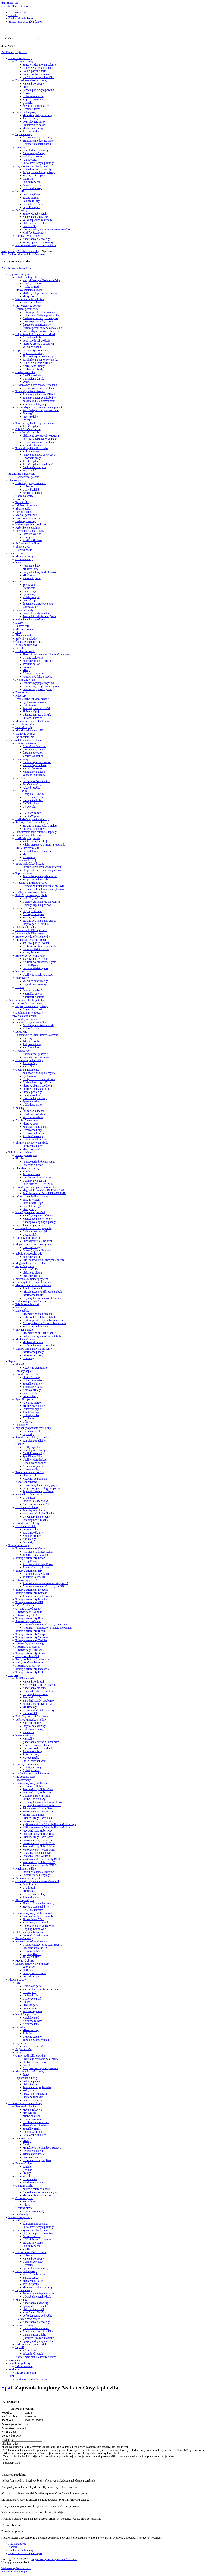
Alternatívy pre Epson (27, 1646)
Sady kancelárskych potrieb (31, 2344)
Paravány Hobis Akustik (36, 1855)
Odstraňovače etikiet (34, 746)
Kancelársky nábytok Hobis (31, 1783)
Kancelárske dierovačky (36, 238)
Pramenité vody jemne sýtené (39, 616)
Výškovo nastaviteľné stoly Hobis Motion (46, 1827)
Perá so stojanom (32, 2011)
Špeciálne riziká (32, 2128)
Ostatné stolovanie (33, 657)
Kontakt (13, 15)
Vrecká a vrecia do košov (29, 299)
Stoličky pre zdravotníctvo (37, 1703)
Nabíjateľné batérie (33, 996)
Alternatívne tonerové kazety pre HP (43, 1586)
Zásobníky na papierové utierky (40, 359)
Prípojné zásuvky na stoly (37, 1935)
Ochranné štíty (31, 2179)
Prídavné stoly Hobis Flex (37, 1817)
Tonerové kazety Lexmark (37, 1595)
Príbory (27, 667)
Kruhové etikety (32, 1389)
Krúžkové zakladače (34, 1114)
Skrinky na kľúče (32, 1145)
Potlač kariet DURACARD (38, 1183)
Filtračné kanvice (32, 717)
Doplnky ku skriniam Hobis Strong (42, 1802)
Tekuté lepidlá (31, 197)
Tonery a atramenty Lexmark (31, 1592)
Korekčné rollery (32, 2020)
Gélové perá (29, 1992)
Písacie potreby (17, 1979)
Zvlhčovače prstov (33, 1465)
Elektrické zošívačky (34, 223)
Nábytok (13, 1675)
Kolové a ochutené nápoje (30, 619)
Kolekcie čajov (31, 597)
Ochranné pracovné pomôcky (25, 2103)
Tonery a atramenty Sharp (30, 1633)
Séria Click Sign (32, 1206)
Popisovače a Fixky (26, 2077)
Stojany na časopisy (34, 175)
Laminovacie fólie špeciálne (31, 930)
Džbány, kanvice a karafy (37, 714)
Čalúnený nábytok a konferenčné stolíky (38, 1881)
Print (11, 2375)
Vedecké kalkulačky (34, 774)
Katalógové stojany (26, 1155)
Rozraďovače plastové (28, 476)
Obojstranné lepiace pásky (37, 137)
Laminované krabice (34, 1139)
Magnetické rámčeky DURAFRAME (44, 1190)
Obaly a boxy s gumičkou (37, 1082)
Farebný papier (23, 1370)
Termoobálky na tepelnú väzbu (40, 876)
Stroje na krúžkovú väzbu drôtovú (42, 866)
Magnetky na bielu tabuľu (37, 1313)
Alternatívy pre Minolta (28, 1611)
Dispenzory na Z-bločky (36, 1516)
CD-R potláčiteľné (33, 797)
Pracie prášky (30, 416)
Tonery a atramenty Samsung (31, 1637)
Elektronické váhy (25, 927)
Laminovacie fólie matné (29, 933)
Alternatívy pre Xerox (27, 1665)
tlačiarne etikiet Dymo (35, 968)
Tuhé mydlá (29, 470)
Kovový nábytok (24, 1735)
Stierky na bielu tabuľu (35, 1326)
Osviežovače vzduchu (27, 432)
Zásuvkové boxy (32, 185)
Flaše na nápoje (31, 711)
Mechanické (29, 2112)
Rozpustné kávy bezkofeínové (39, 571)
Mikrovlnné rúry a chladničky (32, 720)
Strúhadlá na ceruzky (34, 2061)
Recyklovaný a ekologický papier (41, 1488)
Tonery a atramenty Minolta (31, 1599)
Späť (7, 2387)
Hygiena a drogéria (19, 273)
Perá (17, 1982)
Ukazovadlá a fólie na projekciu (33, 1228)
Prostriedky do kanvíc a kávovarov (42, 331)
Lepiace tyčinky (32, 194)
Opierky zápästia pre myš (37, 904)
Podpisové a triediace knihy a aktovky (36, 1034)
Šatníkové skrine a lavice (37, 1744)
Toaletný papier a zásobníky (31, 391)
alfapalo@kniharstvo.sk (14, 6)
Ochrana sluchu (24, 2185)
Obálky (19, 1443)
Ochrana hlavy (23, 2207)
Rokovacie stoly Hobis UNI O (40, 1865)
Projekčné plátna (24, 1266)
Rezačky (20, 778)
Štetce (26, 2074)
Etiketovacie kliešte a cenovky (32, 936)
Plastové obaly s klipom (36, 1088)
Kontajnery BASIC (33, 1951)
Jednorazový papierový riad (38, 682)
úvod (4, 251)
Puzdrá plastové (31, 1174)
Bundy (26, 2144)
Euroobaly (21, 1031)
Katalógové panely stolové (38, 1218)
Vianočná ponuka (25, 733)
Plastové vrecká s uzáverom (38, 343)
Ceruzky (20, 2027)
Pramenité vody (24, 610)
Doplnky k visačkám (34, 1180)
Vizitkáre (28, 178)
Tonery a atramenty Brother (31, 1618)
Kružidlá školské (32, 540)
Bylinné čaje (30, 594)
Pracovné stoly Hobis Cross (38, 1833)
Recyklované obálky (34, 1462)
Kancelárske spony (33, 83)
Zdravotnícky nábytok (27, 1878)
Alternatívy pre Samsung (29, 1643)
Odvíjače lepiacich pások (37, 143)
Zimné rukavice (31, 2115)
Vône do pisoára (32, 445)
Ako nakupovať (17, 12)
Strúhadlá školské (32, 492)
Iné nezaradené (23, 2366)
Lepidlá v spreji (31, 207)
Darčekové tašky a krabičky (38, 77)
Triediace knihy (31, 1041)
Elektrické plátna (32, 1272)
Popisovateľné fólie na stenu (39, 1161)
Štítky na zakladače (33, 1110)
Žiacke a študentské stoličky (38, 1903)
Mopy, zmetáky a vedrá (28, 289)
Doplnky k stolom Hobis (36, 1795)
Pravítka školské (32, 533)
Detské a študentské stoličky (39, 1710)
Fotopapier (21, 1424)
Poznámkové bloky (28, 251)
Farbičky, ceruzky (25, 521)
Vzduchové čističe (33, 755)
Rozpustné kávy (32, 565)
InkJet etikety (30, 1396)
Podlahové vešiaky (33, 1729)
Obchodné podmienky (20, 18)
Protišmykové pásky (34, 124)
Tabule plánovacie (33, 1288)
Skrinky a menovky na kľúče (31, 1142)
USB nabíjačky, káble (27, 838)
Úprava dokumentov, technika (25, 739)
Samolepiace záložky (34, 1440)
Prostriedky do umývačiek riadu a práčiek (38, 407)
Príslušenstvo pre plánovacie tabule (42, 1291)
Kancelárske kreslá (33, 1681)
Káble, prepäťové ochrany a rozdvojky (44, 844)
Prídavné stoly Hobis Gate (37, 1808)
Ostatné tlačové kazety (28, 1608)
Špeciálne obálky (32, 1456)
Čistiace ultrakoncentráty (37, 324)
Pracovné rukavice (25, 2106)
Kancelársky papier (26, 1481)
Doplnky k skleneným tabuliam (33, 1282)
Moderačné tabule (25, 1339)
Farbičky (28, 2033)
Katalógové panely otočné (30, 1212)
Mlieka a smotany (25, 629)
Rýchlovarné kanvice (34, 701)
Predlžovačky (23, 1779)
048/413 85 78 (9, 2)
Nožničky (28, 486)
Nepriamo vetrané (33, 2182)
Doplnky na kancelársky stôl (31, 166)
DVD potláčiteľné (33, 800)
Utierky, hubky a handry (29, 277)
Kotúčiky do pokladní (35, 1478)
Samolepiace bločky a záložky (32, 1437)
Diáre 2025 (29, 1497)
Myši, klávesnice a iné (28, 847)
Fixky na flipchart (33, 2096)
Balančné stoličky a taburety (39, 1700)
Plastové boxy (30, 1123)
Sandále (27, 2166)
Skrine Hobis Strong (34, 1798)
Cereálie (20, 648)
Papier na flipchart (33, 1164)
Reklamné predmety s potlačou (33, 2379)
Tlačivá (19, 1364)
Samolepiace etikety (26, 1374)
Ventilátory (29, 1966)
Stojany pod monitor (34, 917)
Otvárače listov (31, 108)
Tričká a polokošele (34, 2153)
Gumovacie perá (32, 1998)
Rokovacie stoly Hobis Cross (39, 1843)
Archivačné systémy (26, 1120)
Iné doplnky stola (25, 1776)
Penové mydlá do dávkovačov (39, 454)
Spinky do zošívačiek (35, 213)
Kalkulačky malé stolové (37, 762)
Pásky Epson (30, 1561)
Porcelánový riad (25, 724)
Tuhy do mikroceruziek (36, 2039)
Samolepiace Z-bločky (35, 1519)
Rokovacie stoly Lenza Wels (39, 1925)
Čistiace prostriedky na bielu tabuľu (43, 1320)
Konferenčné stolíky (34, 1893)
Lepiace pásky (23, 134)
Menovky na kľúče (33, 1148)
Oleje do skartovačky (34, 984)
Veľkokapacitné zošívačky (37, 219)
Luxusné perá (30, 2004)
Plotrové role (30, 1475)
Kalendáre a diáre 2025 (28, 1494)
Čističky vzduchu (32, 375)
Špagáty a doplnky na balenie (39, 64)
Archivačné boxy (32, 1129)
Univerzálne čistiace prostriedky (41, 315)
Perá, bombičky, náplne (28, 518)
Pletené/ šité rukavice (35, 2125)
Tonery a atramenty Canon (30, 1548)
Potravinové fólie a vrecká (37, 676)
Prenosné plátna (31, 1275)
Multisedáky (30, 1706)
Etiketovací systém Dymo (30, 955)
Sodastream (29, 705)
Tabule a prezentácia (20, 1152)
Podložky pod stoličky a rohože (33, 1716)
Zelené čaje (29, 584)
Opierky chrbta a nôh (27, 1763)
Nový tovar (25, 267)
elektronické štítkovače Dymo (39, 961)
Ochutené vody (24, 559)
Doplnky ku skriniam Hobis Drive (42, 1805)
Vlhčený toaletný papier (36, 403)
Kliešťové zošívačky (34, 232)
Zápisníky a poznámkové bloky (33, 1427)
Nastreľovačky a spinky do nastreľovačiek (46, 229)
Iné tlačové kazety (25, 1605)
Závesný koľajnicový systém (31, 1278)
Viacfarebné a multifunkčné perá (41, 1989)
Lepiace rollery (31, 200)
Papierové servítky (33, 353)
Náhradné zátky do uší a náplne (40, 2191)
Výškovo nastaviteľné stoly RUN (41, 1859)
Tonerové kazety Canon (36, 1554)
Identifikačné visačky (27, 1167)
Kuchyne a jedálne (25, 1868)
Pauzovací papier (32, 1408)
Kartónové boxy (32, 1047)
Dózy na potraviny (33, 673)
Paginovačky (30, 159)
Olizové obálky (31, 1469)
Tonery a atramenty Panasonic (32, 1668)
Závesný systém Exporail (37, 1250)
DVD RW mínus (32, 812)
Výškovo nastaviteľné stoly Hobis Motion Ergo (49, 1824)
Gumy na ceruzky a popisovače (40, 2068)
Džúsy (19, 622)
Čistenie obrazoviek (34, 749)
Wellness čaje (30, 606)
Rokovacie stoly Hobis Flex (38, 1840)
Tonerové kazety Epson (36, 1567)
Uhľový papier (31, 1415)
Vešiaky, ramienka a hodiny (31, 1719)
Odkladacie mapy (32, 1104)
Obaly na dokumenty (27, 1069)
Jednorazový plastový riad (37, 689)
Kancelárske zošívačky (35, 216)
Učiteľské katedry (33, 1909)
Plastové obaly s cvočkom (37, 1085)
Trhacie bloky (23, 502)
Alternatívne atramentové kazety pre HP (45, 1583)
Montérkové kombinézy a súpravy (42, 2147)
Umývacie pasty (32, 457)
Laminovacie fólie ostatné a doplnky (36, 831)
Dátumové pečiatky (34, 153)
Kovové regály (31, 1757)
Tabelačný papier (32, 1412)
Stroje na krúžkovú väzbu (29, 863)
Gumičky (28, 102)
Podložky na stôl (32, 181)
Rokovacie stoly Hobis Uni (38, 1821)
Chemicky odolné (32, 2131)
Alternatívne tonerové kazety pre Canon (45, 1624)
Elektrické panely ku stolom (31, 1932)
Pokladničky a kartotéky (29, 1060)
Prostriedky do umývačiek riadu (41, 410)
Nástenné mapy (31, 1247)
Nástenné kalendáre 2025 (37, 1504)
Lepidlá (19, 191)
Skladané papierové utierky (38, 356)
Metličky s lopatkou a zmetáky (40, 292)
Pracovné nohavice (33, 2157)
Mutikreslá (29, 1890)
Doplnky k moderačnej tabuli (39, 1345)
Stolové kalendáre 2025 (36, 1500)
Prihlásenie (7, 52)
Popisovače (21, 2042)
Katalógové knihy (33, 1095)
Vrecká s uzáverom (33, 302)
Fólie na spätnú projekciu (37, 1231)
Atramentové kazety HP (36, 1573)
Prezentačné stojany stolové (31, 1225)
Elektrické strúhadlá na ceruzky (40, 2058)
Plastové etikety (31, 1377)
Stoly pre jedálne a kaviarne (38, 1871)
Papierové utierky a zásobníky (32, 350)
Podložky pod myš (33, 898)
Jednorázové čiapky (34, 2210)
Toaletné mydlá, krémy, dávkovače (35, 422)
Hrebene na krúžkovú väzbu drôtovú (43, 885)
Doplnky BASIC (32, 1954)
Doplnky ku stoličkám (35, 1694)
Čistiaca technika (25, 372)
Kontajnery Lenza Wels (36, 1922)
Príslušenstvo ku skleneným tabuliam (44, 1259)
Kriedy (26, 537)
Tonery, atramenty (18, 1545)
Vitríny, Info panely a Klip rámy (33, 1348)
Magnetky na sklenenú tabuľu (39, 1332)
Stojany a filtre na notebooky (31, 822)
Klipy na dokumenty (34, 99)
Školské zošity (23, 546)
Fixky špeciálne (31, 2084)
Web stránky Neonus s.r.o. (16, 2568)
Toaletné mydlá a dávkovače (31, 448)
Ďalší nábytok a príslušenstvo (32, 1773)
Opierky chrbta (31, 1770)
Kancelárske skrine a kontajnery (41, 1741)
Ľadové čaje (22, 625)
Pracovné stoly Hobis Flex (37, 1830)
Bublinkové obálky (33, 1453)
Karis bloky (29, 1538)
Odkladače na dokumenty (37, 169)
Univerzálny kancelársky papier (40, 1484)
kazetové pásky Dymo (35, 958)
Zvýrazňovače (23, 2049)
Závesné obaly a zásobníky (30, 1022)
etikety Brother (31, 952)
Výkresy (27, 1421)
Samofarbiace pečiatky (35, 150)
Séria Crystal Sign (33, 1202)
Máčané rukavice (32, 2109)
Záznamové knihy (33, 1532)
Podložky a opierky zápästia (31, 895)
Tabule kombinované (27, 1304)
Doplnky (27, 2169)
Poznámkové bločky (26, 1507)
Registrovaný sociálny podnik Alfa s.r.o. (54, 2559)
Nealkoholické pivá (26, 644)
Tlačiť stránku (37, 254)
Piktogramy (29, 1209)
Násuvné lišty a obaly (35, 1098)
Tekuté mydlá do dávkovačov (39, 464)
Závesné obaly (31, 1028)
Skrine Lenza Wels (33, 1919)
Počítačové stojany (26, 908)
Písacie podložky (32, 1091)
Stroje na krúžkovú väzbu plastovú (42, 869)
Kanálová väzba (24, 971)
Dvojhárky (28, 1418)
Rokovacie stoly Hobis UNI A (39, 1849)
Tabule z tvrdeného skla (28, 1253)
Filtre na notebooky (34, 828)
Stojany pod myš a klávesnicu (39, 920)
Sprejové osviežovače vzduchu (40, 438)
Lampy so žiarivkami (34, 1973)
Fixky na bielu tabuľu (35, 2093)
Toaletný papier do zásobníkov (40, 397)
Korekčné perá (31, 2017)
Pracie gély (29, 413)
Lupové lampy (31, 1976)
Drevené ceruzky (32, 2036)
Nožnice (27, 93)
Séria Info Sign (31, 1199)
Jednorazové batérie (34, 990)
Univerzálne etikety (34, 1380)
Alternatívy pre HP (26, 1580)
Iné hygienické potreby (28, 305)
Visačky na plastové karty (37, 1177)
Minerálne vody (24, 556)
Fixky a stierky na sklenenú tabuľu (42, 1335)
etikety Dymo (30, 965)
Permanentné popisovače (37, 2087)
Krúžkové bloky (32, 1535)
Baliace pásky (30, 118)
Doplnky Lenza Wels (34, 1928)
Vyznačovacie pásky (34, 121)
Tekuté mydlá (30, 426)
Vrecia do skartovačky (35, 980)
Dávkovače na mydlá (34, 467)
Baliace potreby (24, 61)
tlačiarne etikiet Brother (36, 949)
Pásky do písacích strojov (29, 1662)
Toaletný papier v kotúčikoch (39, 394)
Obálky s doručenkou (35, 1459)
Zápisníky (28, 1434)
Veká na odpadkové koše (37, 340)
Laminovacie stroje (26, 860)
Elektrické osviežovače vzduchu (41, 435)
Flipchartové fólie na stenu (38, 1240)
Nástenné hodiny (32, 1722)
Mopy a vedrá (30, 296)
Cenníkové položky (19, 2363)
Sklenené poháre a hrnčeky (38, 660)
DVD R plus (30, 806)
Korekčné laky (31, 2023)
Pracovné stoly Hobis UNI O (39, 1862)
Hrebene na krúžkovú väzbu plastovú (43, 888)
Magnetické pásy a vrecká (30, 1263)
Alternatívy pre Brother (28, 1649)
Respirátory (29, 2201)
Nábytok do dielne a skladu (38, 1748)
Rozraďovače (23, 1050)
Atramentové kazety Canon (38, 1551)
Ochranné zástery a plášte (37, 2160)
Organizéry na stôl (33, 1009)
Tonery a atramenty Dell (29, 1672)
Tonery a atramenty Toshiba (31, 1640)
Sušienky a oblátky (26, 638)
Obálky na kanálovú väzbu (38, 974)
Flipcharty (21, 1158)
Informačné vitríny (33, 1355)
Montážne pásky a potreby (37, 115)
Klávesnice (29, 857)
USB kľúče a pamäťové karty (32, 819)
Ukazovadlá (29, 1234)
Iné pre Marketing (25, 2372)
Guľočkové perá (32, 1985)
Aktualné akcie (9, 267)
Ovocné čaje (30, 590)
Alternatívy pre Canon (28, 1621)
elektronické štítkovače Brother (40, 946)
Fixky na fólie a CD (34, 2090)
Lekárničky (21, 2214)
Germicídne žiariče (33, 378)
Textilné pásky (31, 131)
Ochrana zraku (23, 2176)
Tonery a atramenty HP (28, 1570)
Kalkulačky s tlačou (34, 771)
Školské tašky (23, 508)
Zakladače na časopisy (35, 1126)
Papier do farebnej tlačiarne (38, 1491)
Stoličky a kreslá (24, 1678)
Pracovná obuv (23, 2163)
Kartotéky (28, 1066)
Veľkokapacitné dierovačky (38, 242)
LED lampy (29, 1970)
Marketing (14, 2369)
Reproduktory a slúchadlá (37, 850)
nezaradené (14, 2359)
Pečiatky (20, 146)
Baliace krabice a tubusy (36, 74)
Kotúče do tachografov (35, 1367)
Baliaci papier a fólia (34, 70)
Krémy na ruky (31, 451)
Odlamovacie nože (33, 96)
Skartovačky (22, 977)
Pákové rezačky (31, 787)
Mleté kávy (29, 575)
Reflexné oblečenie (33, 2150)
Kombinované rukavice (36, 2122)
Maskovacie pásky (33, 127)
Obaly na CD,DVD (33, 793)
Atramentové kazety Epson (38, 1564)
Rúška (26, 2204)
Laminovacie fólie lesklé (29, 835)
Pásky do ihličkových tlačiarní (32, 1659)
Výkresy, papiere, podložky (30, 524)
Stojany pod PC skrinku (36, 923)
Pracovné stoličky (33, 1697)
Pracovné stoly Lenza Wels (38, 1916)
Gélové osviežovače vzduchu (39, 388)
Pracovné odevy (24, 2138)
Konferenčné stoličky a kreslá (39, 1684)
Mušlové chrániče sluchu (37, 2195)
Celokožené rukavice (34, 2134)
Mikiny (27, 2141)
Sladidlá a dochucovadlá (29, 730)
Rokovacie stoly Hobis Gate (39, 1811)
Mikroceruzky (31, 2030)
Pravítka (27, 2065)
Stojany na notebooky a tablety (40, 825)
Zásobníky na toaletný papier (39, 400)
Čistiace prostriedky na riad (38, 321)
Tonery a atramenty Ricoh (30, 1630)
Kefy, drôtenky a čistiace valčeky (41, 280)
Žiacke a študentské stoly (37, 1906)
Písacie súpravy (31, 2008)
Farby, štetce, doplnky (27, 527)
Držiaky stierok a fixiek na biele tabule (44, 1323)
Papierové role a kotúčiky (29, 1472)
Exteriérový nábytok (34, 1760)
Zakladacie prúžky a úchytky (39, 1072)
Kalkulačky (22, 759)
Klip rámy (28, 1358)
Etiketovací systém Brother (30, 939)
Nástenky (20, 1307)
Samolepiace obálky (34, 1450)
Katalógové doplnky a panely (39, 1221)
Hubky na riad (31, 286)
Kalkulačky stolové (33, 768)
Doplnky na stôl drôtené (29, 1012)
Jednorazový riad (25, 679)
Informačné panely (33, 1351)
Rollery (27, 2001)
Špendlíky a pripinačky (36, 105)
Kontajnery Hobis (33, 1786)
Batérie (19, 987)
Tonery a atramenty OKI (29, 1602)
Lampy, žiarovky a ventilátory (32, 1963)
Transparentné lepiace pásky (39, 140)
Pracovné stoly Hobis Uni (37, 1792)
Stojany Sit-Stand (32, 911)
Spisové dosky (31, 1101)
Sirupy (19, 632)
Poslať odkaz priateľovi (14, 254)
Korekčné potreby (25, 2014)
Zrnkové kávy (30, 568)
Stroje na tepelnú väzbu (36, 879)
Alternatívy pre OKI (26, 1614)
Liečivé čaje (29, 600)
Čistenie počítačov (25, 743)
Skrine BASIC (31, 1957)
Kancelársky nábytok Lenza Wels (34, 1912)
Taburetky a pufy (32, 1897)
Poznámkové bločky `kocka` (39, 1513)
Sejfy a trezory (31, 1754)
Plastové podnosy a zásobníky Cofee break (47, 654)
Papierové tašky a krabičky (38, 67)
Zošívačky (21, 210)
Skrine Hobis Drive (33, 1814)
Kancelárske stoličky (34, 1687)
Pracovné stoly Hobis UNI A (39, 1846)
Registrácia (21, 52)
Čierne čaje (29, 587)
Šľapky (27, 2172)
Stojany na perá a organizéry (39, 172)
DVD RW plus (31, 816)
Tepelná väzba (23, 873)
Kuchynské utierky (33, 369)
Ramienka (28, 1732)
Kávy (18, 562)
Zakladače (21, 1107)
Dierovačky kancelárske (29, 1003)
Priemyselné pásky (26, 112)
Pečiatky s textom (33, 156)
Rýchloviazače (31, 1076)
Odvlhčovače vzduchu (28, 429)
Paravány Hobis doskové (37, 1852)
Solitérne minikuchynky (36, 1874)
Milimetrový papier (34, 1405)
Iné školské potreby (26, 505)
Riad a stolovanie (25, 651)
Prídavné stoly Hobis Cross (38, 1836)
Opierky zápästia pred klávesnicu (41, 901)
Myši (25, 854)
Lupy (26, 86)
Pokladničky (30, 1063)
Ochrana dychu (24, 2198)
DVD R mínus (31, 803)
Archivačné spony (33, 1136)
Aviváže (27, 419)
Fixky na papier (31, 2081)
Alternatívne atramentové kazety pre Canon (47, 1627)
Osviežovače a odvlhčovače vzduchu (36, 384)
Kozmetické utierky (34, 365)
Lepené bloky (30, 1529)
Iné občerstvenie (24, 736)
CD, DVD (21, 790)
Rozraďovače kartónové (36, 1057)
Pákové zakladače (33, 1117)
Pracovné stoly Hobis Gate (38, 1789)
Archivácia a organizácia (22, 1015)
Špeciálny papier (24, 1399)
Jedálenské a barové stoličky (39, 1691)
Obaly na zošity (24, 495)
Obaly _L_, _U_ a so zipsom (39, 1079)
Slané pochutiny (24, 635)
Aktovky (27, 1037)
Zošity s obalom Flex (27, 543)
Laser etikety (30, 1393)
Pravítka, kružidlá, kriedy (29, 530)
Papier (11, 251)
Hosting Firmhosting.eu (14, 2571)
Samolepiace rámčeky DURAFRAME (44, 1193)
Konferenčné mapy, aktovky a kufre (35, 245)
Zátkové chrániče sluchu (36, 2188)
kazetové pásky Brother (36, 942)
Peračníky (21, 499)
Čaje (18, 581)
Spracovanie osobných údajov (25, 21)
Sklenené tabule (31, 1256)
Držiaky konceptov (33, 914)
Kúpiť (6, 2439)
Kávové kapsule (32, 578)
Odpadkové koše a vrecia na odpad (35, 334)
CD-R (26, 809)
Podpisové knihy (32, 1044)
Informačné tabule (33, 1294)
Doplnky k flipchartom (28, 1237)
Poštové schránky (32, 1751)
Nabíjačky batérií (32, 993)
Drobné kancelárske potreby (31, 80)
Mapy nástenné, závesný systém (33, 1244)
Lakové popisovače (33, 2046)
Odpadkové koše (32, 337)
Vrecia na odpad (32, 346)
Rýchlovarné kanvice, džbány (32, 698)
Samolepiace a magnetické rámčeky (35, 1186)
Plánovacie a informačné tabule (33, 1285)
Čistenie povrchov (33, 752)
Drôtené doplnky (32, 188)
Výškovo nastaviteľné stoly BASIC (42, 1944)
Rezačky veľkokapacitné (36, 781)
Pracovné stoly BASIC (35, 1947)
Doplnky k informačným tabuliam (42, 1297)
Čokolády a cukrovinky (28, 641)
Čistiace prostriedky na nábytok (40, 318)
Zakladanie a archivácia (21, 473)
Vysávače (28, 381)
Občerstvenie (15, 552)
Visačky (27, 1171)
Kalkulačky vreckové (34, 765)
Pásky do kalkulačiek (27, 1656)
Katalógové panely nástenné (38, 1215)
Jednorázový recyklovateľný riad (41, 686)
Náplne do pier (31, 1995)
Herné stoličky (31, 1713)
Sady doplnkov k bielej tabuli (39, 1316)
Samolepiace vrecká (26, 1018)
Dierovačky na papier (27, 235)
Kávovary (21, 695)
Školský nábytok (24, 1900)
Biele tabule (22, 1310)
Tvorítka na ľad (31, 663)
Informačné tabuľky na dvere (31, 1196)
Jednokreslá (29, 1884)
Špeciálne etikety (32, 1383)
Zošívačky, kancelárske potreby (26, 999)
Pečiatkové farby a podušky (38, 162)
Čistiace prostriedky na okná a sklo (42, 327)
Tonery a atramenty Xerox (30, 1653)
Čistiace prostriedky (26, 308)
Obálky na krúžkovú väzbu (30, 892)
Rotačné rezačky (32, 784)
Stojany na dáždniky (34, 1725)
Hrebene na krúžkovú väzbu (31, 882)
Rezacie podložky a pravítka (39, 89)
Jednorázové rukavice (35, 2119)
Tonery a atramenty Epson (30, 1557)
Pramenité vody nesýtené (37, 613)
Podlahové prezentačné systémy (33, 1301)
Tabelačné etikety (32, 1386)
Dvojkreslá (29, 1887)
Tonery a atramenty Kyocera (31, 1589)
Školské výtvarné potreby (29, 2071)
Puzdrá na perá (23, 511)
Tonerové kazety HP (34, 1576)
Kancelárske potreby (20, 58)
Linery (19, 2052)
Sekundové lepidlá (33, 204)
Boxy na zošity (23, 549)
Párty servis (22, 692)
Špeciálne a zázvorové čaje (38, 603)
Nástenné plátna (32, 1269)
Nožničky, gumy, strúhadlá (30, 483)
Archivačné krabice (34, 1133)
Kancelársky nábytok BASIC (31, 1941)
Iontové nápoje (23, 727)
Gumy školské (31, 489)
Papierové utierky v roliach (38, 362)
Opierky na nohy (32, 1767)
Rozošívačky (30, 226)
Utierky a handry (32, 283)
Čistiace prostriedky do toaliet (39, 312)
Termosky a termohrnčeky (37, 708)
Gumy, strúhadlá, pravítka (30, 2055)
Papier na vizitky (32, 1402)
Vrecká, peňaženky (26, 514)
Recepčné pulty (24, 1938)
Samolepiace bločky (34, 1510)
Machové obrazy (24, 1960)
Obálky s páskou (32, 1446)
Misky (26, 670)
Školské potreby (17, 480)
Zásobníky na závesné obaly (38, 1025)
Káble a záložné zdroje (35, 841)
